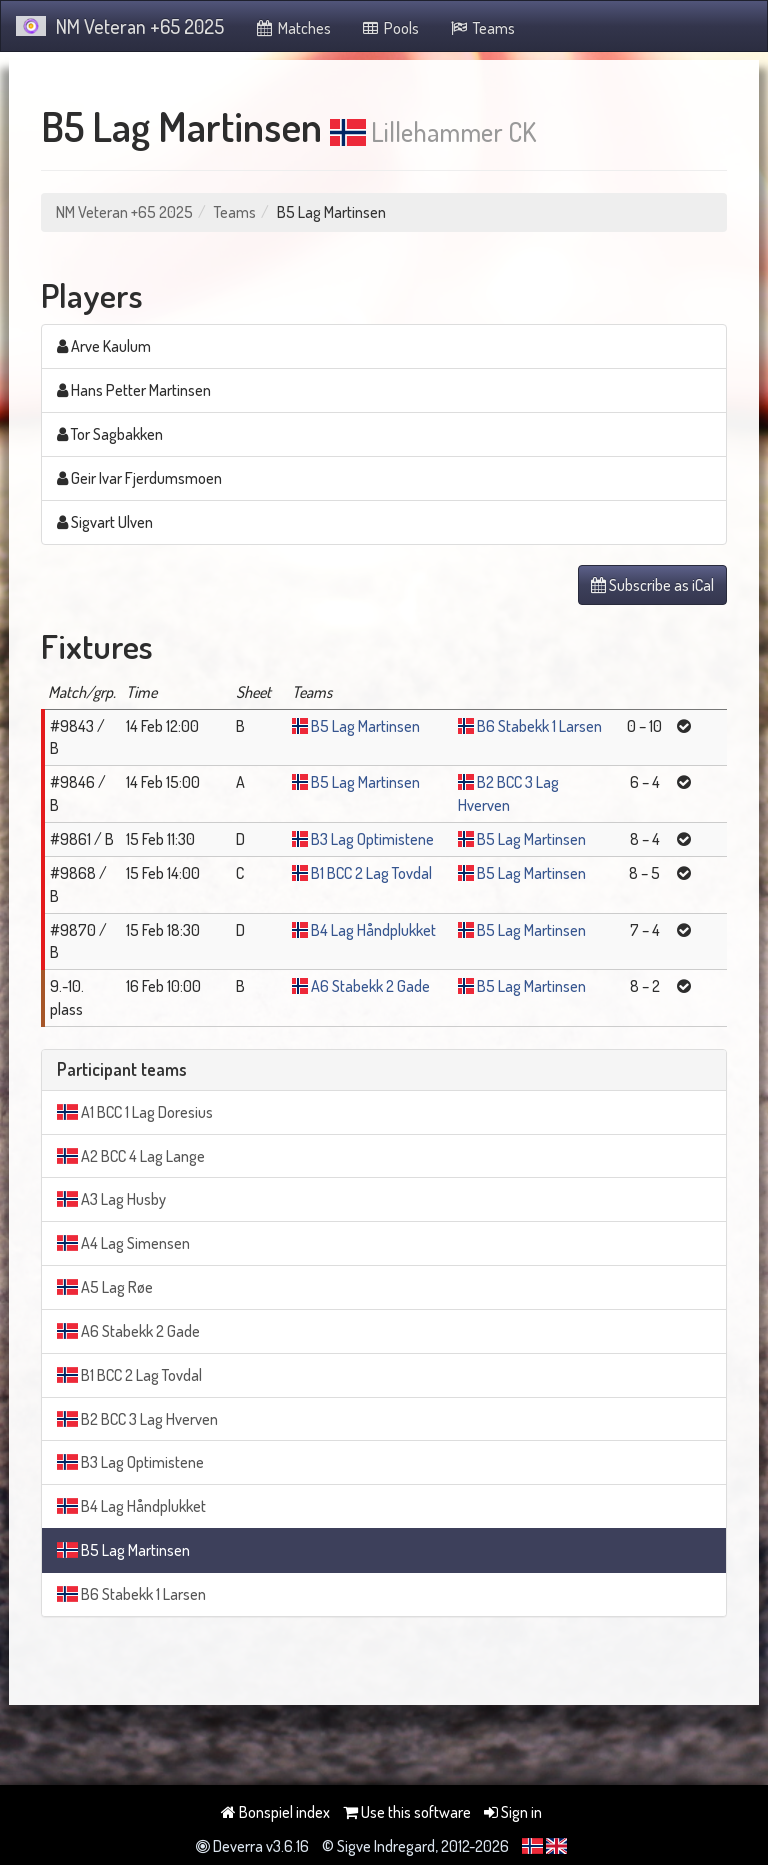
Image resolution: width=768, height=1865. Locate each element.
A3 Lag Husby (111, 1199)
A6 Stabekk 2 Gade (370, 986)
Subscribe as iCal (652, 585)
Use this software (407, 1812)
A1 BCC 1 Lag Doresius (135, 1112)
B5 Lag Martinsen (365, 726)
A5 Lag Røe (105, 1287)
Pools (390, 28)
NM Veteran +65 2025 (120, 26)
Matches (292, 28)
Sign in (513, 1812)
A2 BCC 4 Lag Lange (131, 1156)
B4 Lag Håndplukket (373, 930)
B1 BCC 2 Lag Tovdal (371, 873)
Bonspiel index (275, 1812)
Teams (482, 28)
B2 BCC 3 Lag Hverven (137, 1419)
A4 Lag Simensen (123, 1243)
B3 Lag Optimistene (372, 839)
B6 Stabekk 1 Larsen (539, 726)
